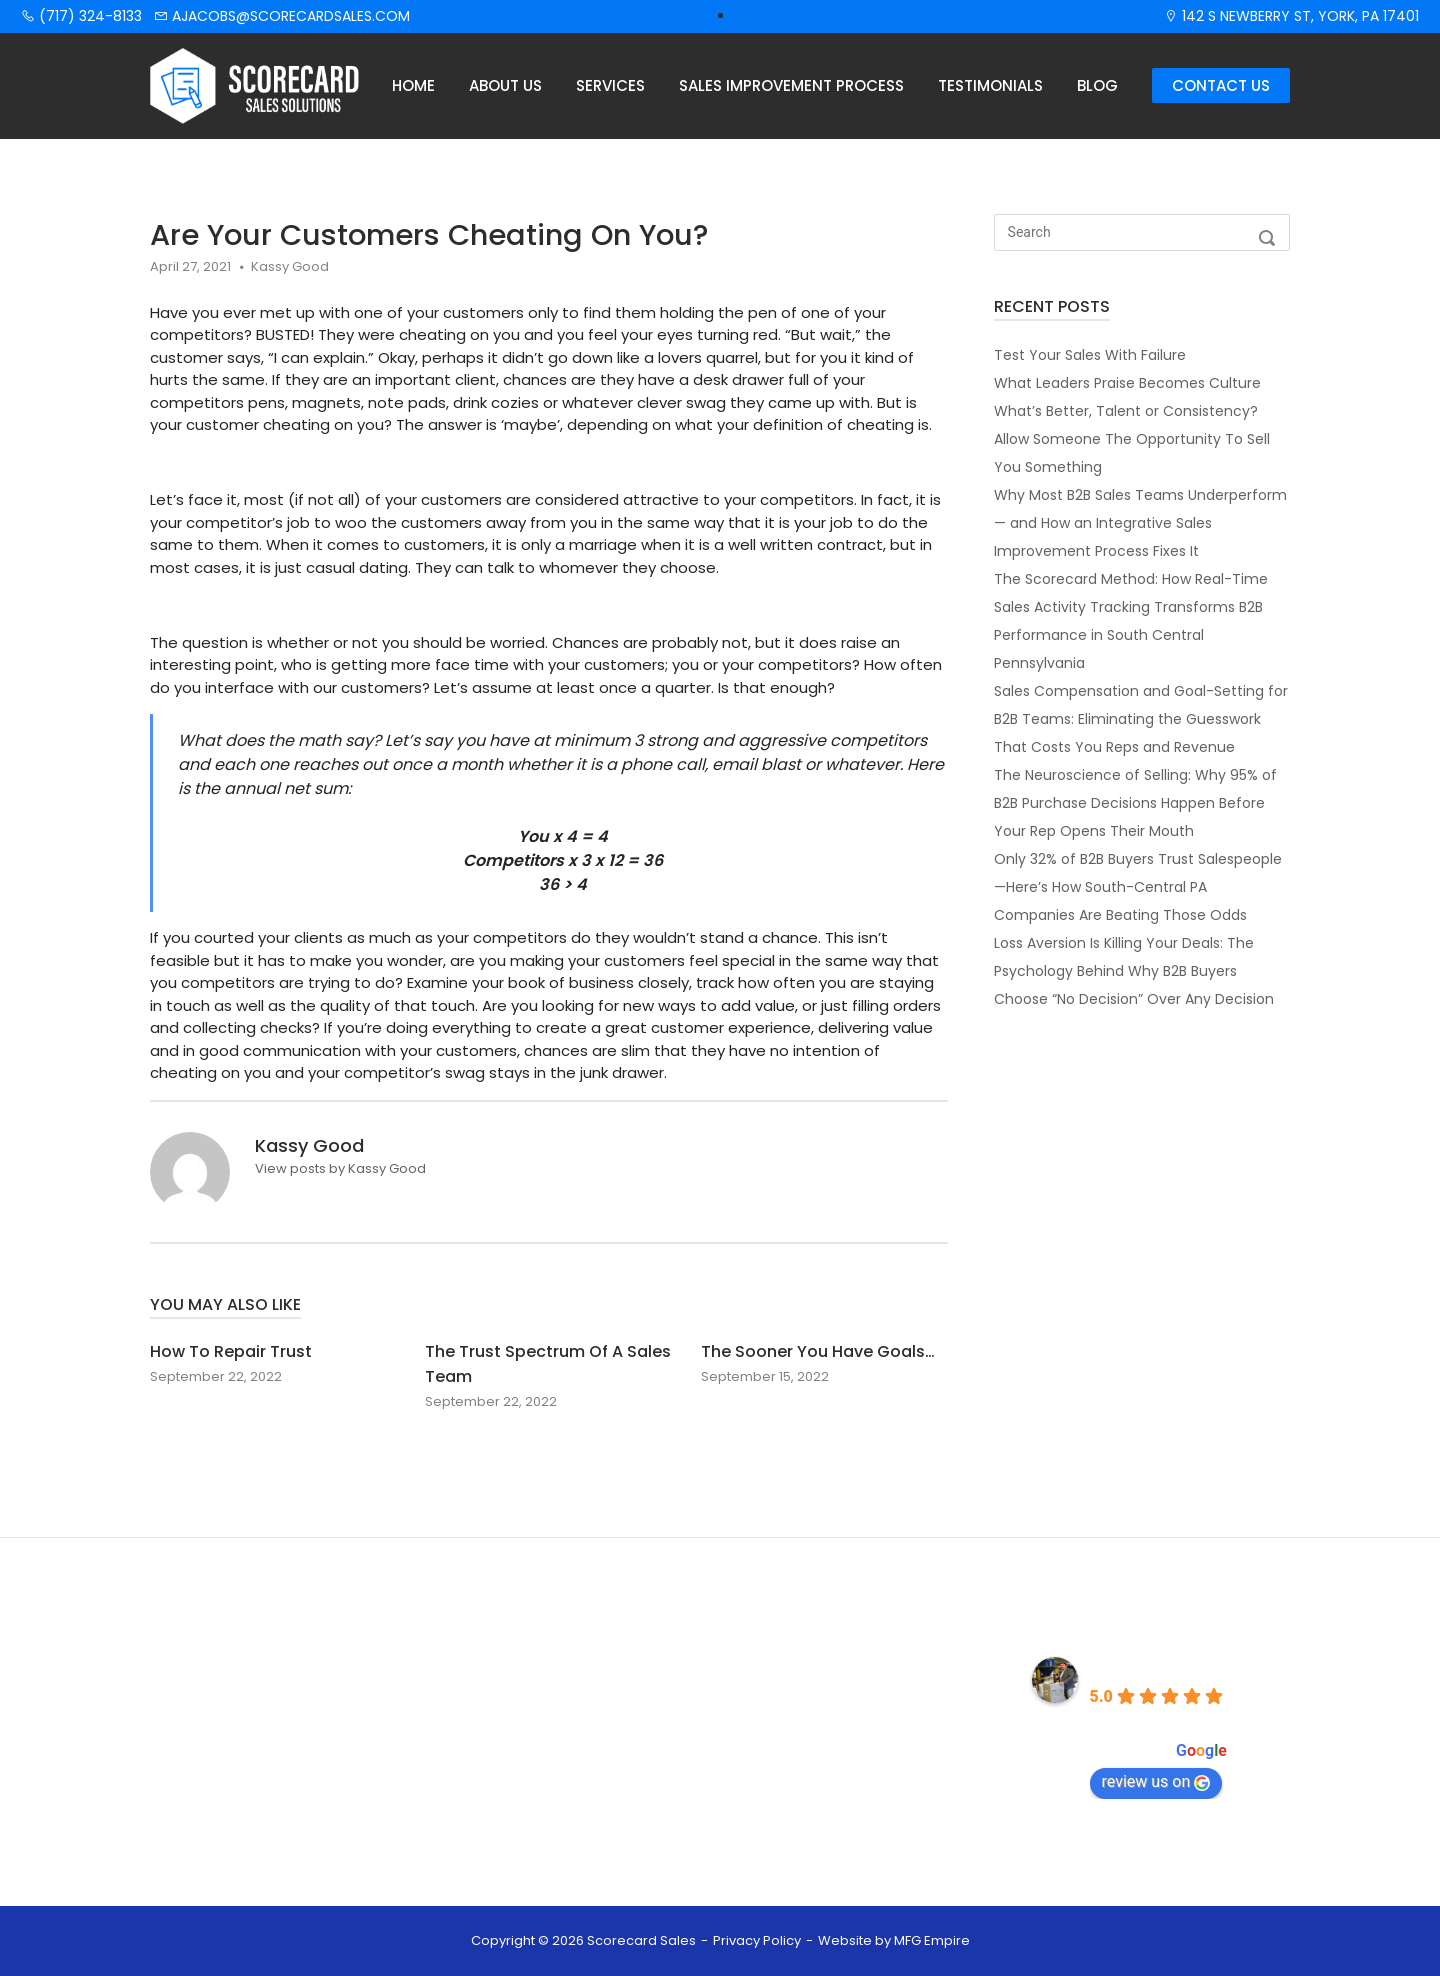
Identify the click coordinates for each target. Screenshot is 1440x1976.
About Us (505, 85)
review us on (1156, 1781)
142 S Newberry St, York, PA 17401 (1291, 16)
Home (413, 85)
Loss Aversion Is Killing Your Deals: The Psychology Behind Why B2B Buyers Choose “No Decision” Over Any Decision (1134, 971)
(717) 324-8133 (81, 16)
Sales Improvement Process (791, 85)
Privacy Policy (757, 1940)
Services (610, 85)
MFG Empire (932, 1940)
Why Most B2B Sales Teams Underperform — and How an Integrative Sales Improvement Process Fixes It (1140, 523)
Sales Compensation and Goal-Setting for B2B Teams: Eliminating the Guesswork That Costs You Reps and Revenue (1141, 719)
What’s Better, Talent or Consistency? (1126, 411)
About (524, 1701)
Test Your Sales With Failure (1090, 355)
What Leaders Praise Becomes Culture (1127, 383)
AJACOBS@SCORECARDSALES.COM (862, 1750)
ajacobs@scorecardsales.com (282, 16)
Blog (1097, 85)
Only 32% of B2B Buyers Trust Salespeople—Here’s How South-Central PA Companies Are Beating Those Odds (1138, 887)
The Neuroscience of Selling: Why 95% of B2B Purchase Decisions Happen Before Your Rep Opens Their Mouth (1135, 803)
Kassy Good (290, 266)
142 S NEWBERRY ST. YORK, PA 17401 (860, 1810)
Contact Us (1221, 85)
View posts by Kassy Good (340, 1168)
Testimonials (990, 85)
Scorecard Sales (1155, 1667)
